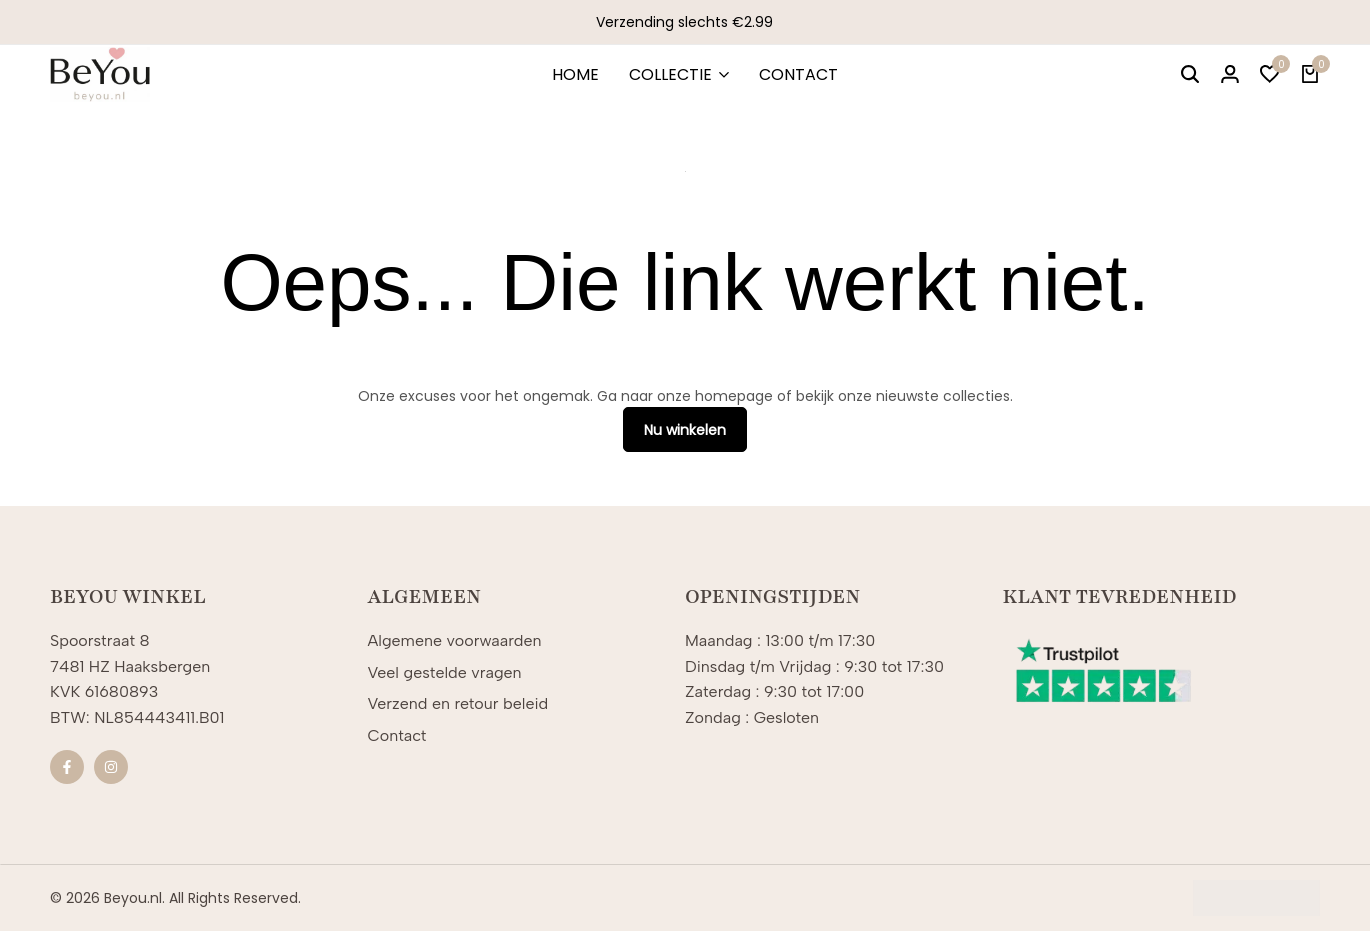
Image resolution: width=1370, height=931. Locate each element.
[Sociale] (67, 767)
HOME (575, 74)
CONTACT (798, 74)
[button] (1270, 75)
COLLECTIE (670, 74)
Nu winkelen (685, 430)
